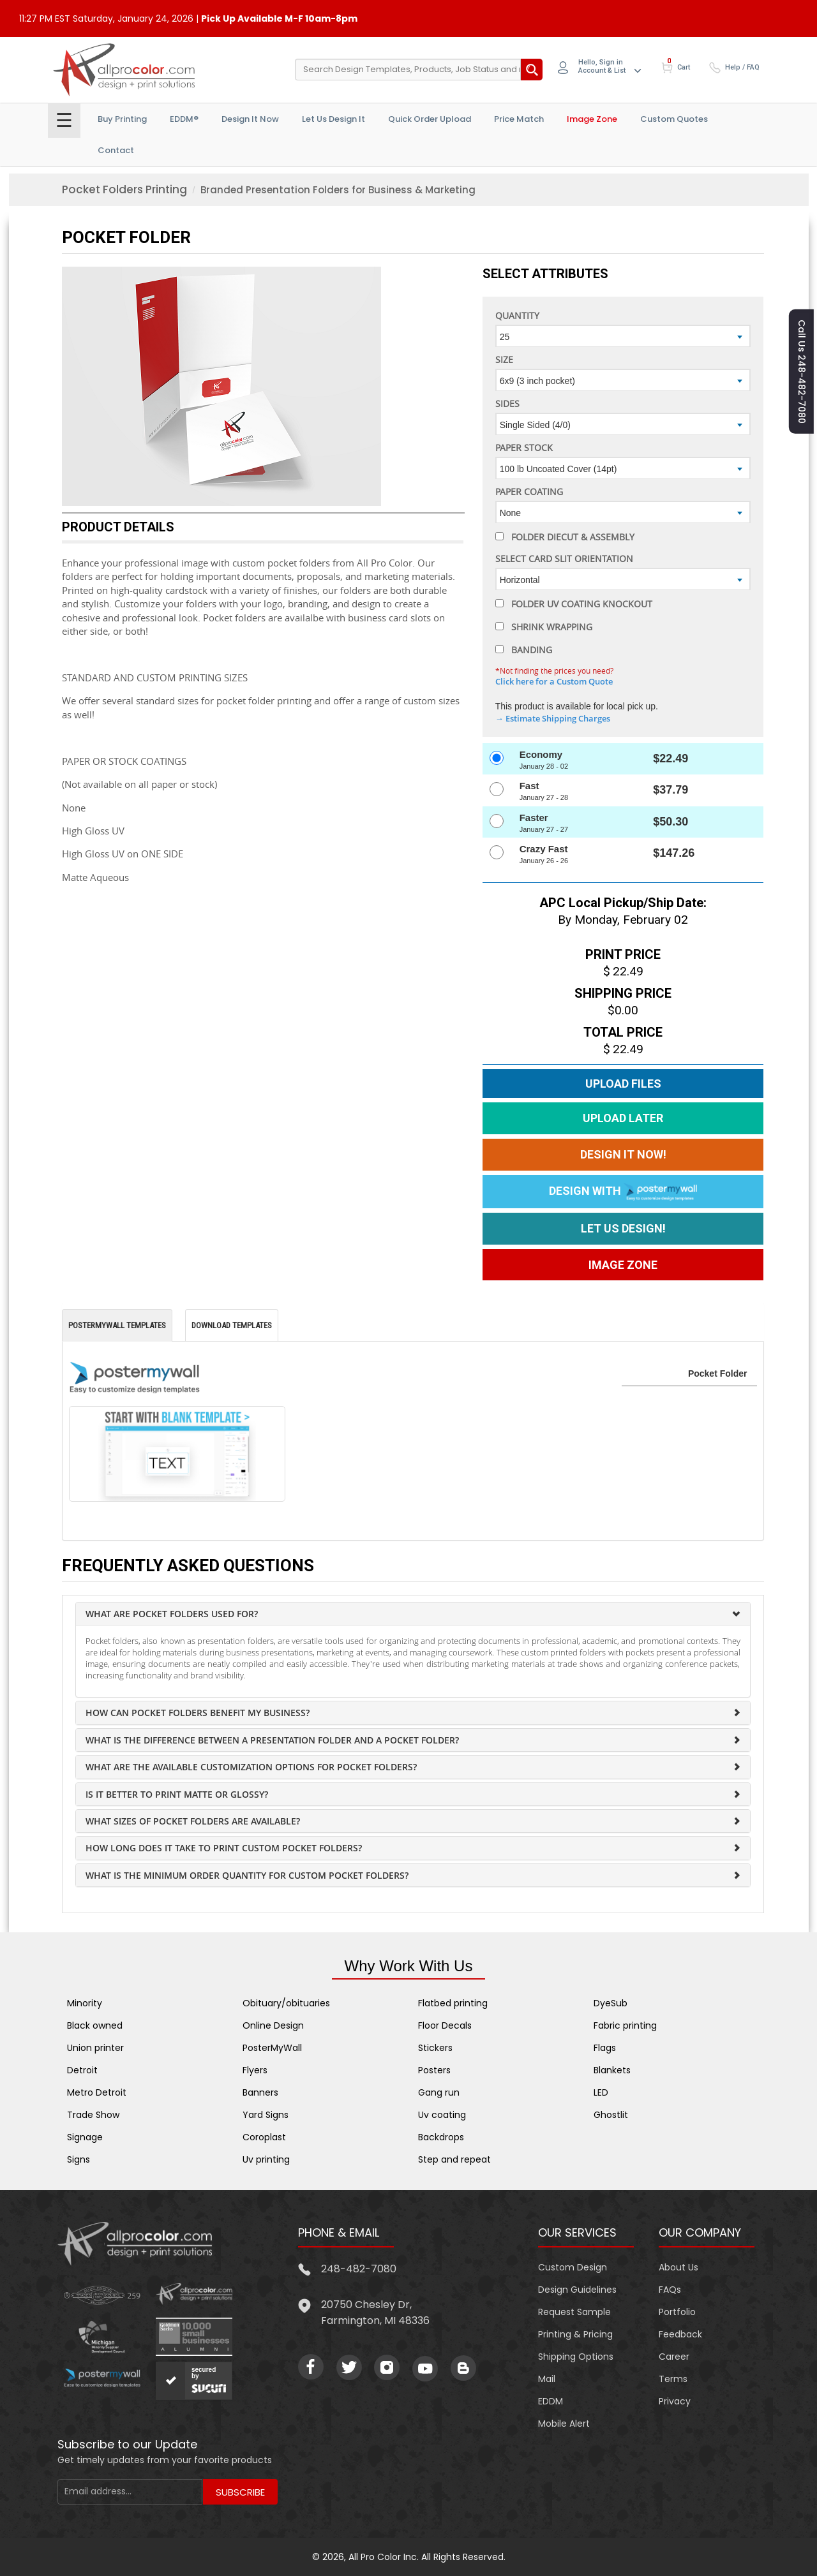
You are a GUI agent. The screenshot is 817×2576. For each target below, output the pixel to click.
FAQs (670, 2289)
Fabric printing (625, 2025)
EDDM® (184, 119)
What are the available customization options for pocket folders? (251, 1767)
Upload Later (623, 1118)
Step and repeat (454, 2159)
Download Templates (231, 1325)
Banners (260, 2092)
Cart (683, 67)
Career (674, 2356)
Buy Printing (122, 119)
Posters (434, 2070)
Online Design (273, 2025)
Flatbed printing (453, 2003)
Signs (78, 2159)
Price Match (519, 119)
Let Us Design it (333, 119)
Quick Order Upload (429, 119)
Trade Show (93, 2114)
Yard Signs (266, 2114)
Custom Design (572, 2267)
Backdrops (441, 2137)
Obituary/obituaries (286, 2003)
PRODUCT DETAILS (118, 527)
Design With (623, 1192)
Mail (546, 2378)
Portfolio (677, 2312)
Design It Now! (623, 1154)
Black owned (95, 2025)
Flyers (255, 2070)
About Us (678, 2267)
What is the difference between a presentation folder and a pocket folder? (272, 1740)
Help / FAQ (742, 67)
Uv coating (442, 2114)
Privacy (675, 2401)
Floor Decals (445, 2025)
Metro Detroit (96, 2092)
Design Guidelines (577, 2289)
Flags (605, 2047)
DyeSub (610, 2003)
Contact (116, 150)
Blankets (612, 2070)
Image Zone (592, 119)
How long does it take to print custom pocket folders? (224, 1848)
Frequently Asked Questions (188, 1565)
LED (601, 2092)
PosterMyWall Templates (117, 1325)
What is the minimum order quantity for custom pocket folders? (247, 1875)
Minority (84, 2003)
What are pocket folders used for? (172, 1613)
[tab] (413, 1614)
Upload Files (623, 1083)
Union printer (95, 2047)
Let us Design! (623, 1228)
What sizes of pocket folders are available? (193, 1821)
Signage (85, 2137)
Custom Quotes (674, 119)
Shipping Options (575, 2356)
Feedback (680, 2334)
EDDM (550, 2401)
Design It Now (250, 119)
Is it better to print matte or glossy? (177, 1794)
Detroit (82, 2070)
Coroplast (264, 2137)
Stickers (435, 2047)
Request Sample (574, 2312)
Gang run (439, 2092)
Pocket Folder (126, 237)
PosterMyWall (272, 2047)
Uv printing (266, 2159)
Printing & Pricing (575, 2334)
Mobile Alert (564, 2423)
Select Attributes (545, 274)
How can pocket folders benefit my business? (198, 1712)
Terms (673, 2378)
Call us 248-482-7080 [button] (801, 372)
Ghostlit (611, 2114)
